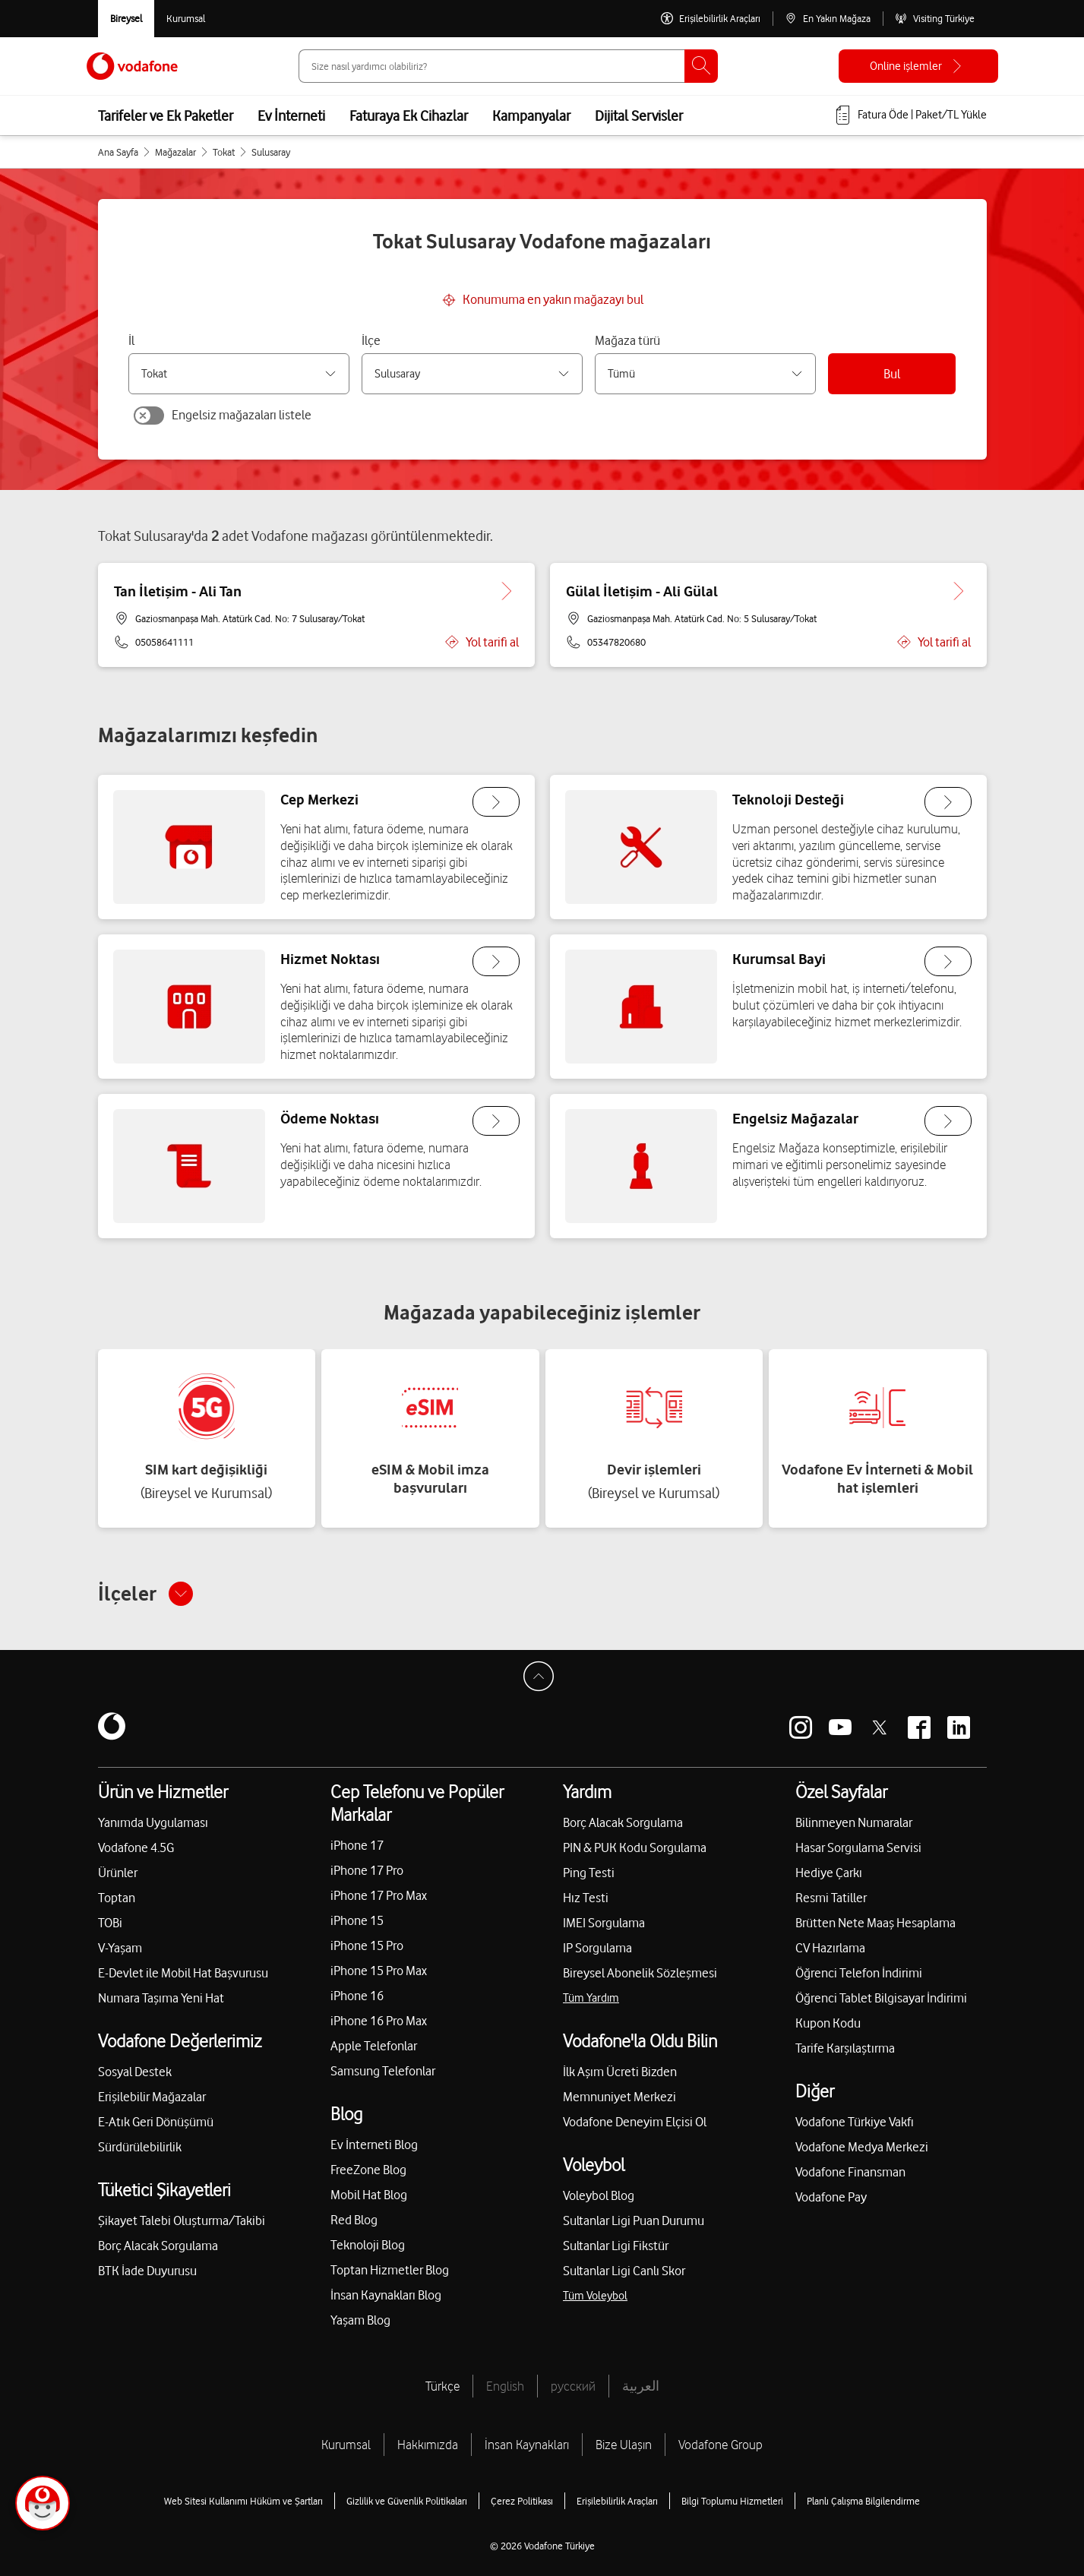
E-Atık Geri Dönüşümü (155, 2122)
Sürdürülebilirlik (140, 2147)
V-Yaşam (120, 1948)
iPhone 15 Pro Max (378, 1970)
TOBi (110, 1923)
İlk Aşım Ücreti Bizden (620, 2071)
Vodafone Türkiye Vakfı (854, 2122)
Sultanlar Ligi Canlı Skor (624, 2270)
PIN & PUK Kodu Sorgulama (634, 1847)
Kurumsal (346, 2444)
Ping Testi (589, 1872)
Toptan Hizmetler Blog (389, 2270)
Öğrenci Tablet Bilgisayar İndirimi (881, 1998)
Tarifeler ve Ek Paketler (165, 115)
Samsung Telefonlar (382, 2071)
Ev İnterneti (291, 115)
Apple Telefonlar (373, 2046)
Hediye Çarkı (828, 1872)
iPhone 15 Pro (366, 1945)
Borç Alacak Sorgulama (158, 2245)
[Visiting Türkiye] (935, 18)
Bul (891, 373)
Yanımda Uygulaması (153, 1822)
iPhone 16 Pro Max (378, 2021)
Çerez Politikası (522, 2501)
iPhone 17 (357, 1845)
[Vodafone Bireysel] (126, 18)
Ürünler (117, 1872)
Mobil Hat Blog (368, 2194)
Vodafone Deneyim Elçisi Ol (634, 2122)
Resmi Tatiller (831, 1897)
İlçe (371, 340)
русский (573, 2386)
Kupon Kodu (828, 2023)
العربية (640, 2386)
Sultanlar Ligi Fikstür (615, 2245)
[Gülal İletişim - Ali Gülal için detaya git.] (959, 591)
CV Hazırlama (830, 1948)
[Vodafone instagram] (800, 1727)
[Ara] (701, 66)
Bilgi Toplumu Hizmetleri (732, 2501)
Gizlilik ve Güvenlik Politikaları (406, 2501)
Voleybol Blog (598, 2195)
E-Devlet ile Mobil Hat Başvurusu (183, 1973)
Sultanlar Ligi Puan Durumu (633, 2220)
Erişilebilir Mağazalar (152, 2096)
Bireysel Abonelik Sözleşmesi (640, 1973)
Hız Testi (585, 1897)
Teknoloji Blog (367, 2245)
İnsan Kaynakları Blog (385, 2295)
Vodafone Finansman (850, 2172)
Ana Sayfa (118, 152)
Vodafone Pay (831, 2197)
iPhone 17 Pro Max (378, 1895)
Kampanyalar (531, 115)
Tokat (224, 152)
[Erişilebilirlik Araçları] (711, 18)
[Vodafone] (111, 1727)
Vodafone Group (720, 2444)
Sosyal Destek (135, 2071)
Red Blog (354, 2220)
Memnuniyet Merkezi (619, 2096)
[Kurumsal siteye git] (185, 18)
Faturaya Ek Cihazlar (408, 115)
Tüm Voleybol (595, 2296)
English (505, 2386)
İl (131, 340)
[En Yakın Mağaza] (828, 18)
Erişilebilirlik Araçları (617, 2501)
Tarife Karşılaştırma (845, 2048)
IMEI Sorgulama (604, 1923)
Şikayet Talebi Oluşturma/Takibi (181, 2220)
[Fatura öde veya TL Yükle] (910, 115)
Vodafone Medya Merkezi (861, 2147)
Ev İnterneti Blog (374, 2144)
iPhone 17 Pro (366, 1870)
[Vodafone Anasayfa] (132, 66)
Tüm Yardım (591, 1998)
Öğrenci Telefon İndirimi (858, 1973)
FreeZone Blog (368, 2169)
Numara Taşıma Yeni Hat (161, 1998)
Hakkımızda (427, 2444)
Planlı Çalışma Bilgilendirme (863, 2501)
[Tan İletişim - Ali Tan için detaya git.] (507, 591)
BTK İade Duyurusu (147, 2270)
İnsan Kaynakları (527, 2444)
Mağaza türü (627, 340)
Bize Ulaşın (624, 2444)
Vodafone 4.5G (136, 1847)
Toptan (116, 1897)
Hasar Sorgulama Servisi (858, 1847)
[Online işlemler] (918, 66)
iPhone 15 (357, 1920)
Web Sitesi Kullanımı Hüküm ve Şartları (243, 2501)
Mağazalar (175, 152)
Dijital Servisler (639, 115)
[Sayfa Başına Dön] (542, 1680)
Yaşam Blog (360, 2320)
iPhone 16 (357, 1995)
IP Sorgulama (597, 1948)
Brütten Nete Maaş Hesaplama (875, 1923)
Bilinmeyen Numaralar (853, 1822)
